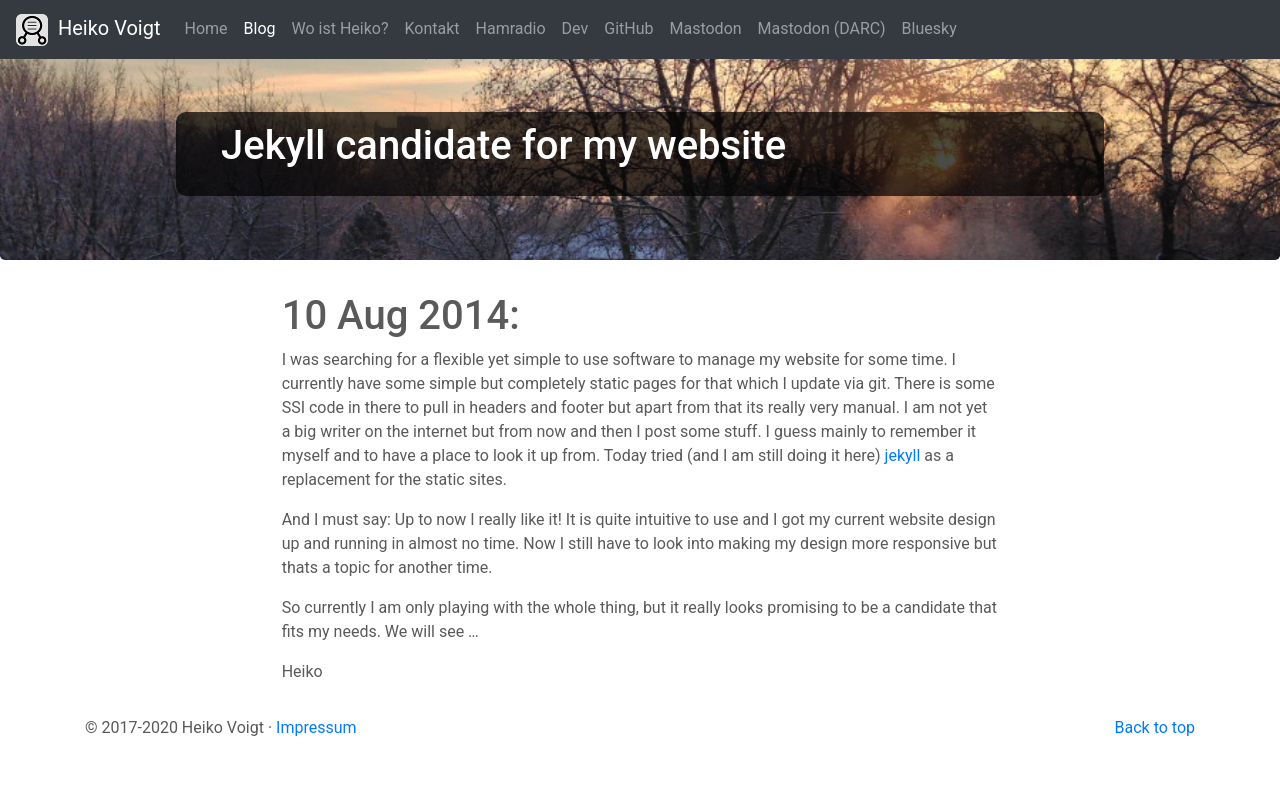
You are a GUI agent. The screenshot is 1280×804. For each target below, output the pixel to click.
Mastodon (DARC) (822, 28)
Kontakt (432, 28)
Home (206, 28)
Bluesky (929, 28)
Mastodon (705, 28)
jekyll (903, 455)
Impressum (316, 727)
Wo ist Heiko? (340, 28)
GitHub (628, 28)
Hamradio (511, 28)
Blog (264, 27)
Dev (575, 28)
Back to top (1155, 727)
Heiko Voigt (88, 30)
